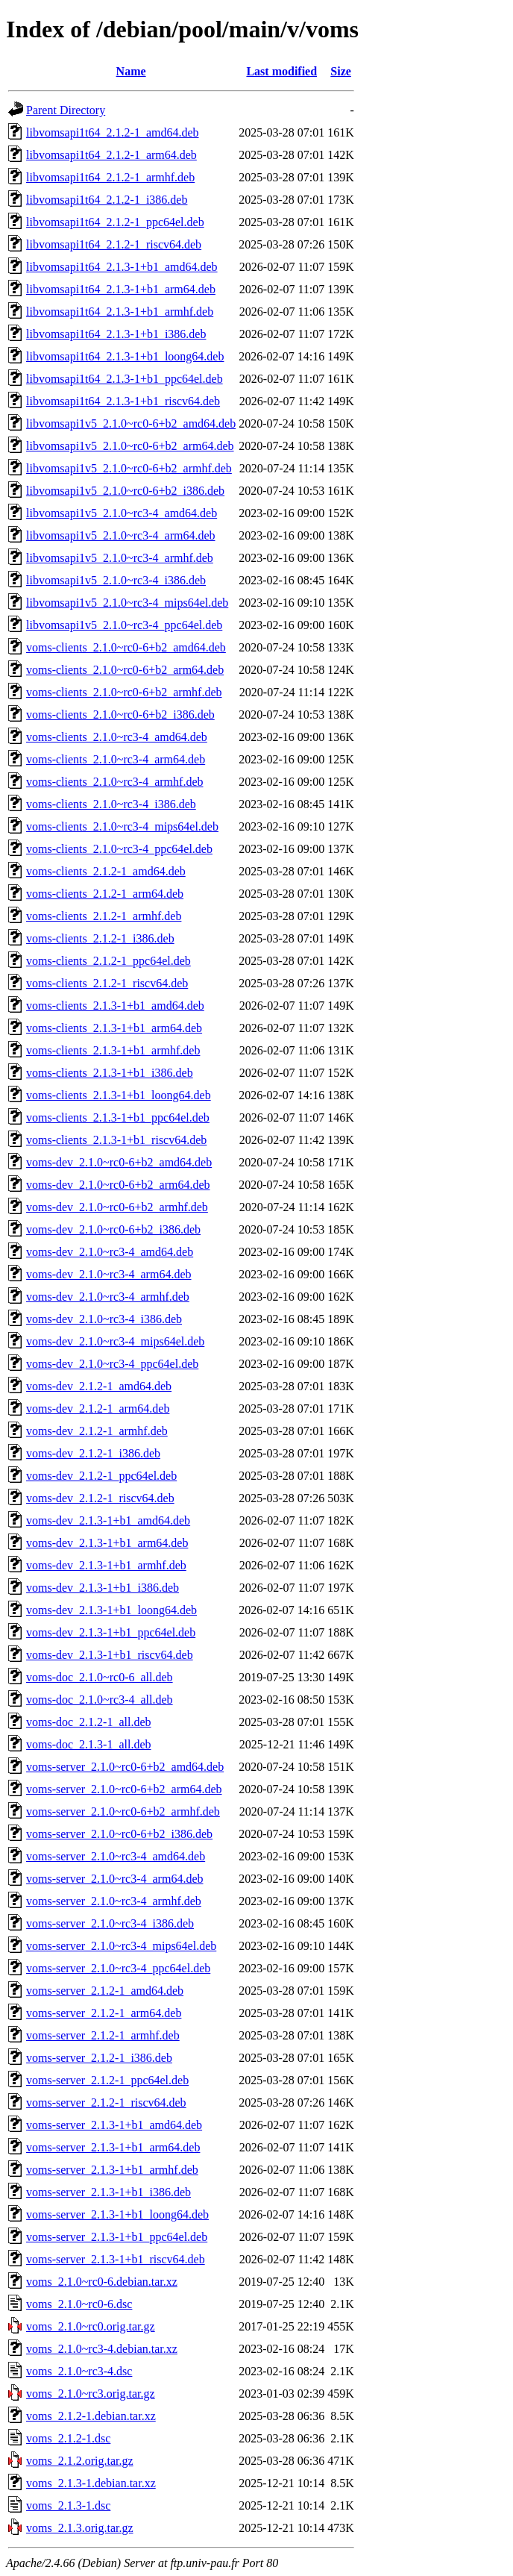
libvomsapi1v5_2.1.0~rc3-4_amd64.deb (121, 513)
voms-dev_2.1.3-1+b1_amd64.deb (108, 1520)
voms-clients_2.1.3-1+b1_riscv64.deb (116, 1140)
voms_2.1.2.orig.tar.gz (79, 2460)
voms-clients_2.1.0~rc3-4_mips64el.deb (122, 826)
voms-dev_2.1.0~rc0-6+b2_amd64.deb (119, 1162)
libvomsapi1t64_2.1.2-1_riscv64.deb (113, 244)
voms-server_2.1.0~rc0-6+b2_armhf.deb (123, 1811)
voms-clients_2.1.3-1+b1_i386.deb (109, 1072)
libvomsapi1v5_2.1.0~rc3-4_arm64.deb (120, 535)
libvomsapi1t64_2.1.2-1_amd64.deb (112, 132)
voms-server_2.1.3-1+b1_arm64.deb (113, 2147)
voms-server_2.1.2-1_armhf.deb (103, 2035)
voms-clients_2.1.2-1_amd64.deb (106, 871)
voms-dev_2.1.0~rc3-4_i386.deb (104, 1319)
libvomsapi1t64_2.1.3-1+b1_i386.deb (116, 334)
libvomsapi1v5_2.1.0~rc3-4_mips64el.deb (127, 602)
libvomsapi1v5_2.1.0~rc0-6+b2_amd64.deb (131, 423)
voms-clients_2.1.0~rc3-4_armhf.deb (114, 781)
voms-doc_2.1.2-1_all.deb (88, 1722)
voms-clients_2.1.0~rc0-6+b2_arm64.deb (125, 669)
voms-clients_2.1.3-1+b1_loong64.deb (118, 1095)
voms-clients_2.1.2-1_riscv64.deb (107, 983)
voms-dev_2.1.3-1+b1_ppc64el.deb (110, 1632)
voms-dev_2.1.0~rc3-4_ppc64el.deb (112, 1363)
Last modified (281, 71)
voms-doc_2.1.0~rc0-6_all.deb (99, 1677)
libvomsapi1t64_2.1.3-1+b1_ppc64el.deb (124, 378)
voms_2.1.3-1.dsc (68, 2505)
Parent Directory (65, 110)
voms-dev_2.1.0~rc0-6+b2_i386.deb (113, 1229)
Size (340, 71)
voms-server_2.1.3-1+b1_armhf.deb (112, 2169)
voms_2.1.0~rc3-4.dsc (79, 2371)
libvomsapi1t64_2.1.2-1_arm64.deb (111, 155)
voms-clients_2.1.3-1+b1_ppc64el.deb (118, 1117)
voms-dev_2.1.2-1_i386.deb (93, 1453)
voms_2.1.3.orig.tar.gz (79, 2528)
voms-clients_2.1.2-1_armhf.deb (103, 916)
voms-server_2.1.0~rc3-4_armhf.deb (113, 1901)
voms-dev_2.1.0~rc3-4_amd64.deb (109, 1251)
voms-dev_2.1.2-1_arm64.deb (97, 1408)
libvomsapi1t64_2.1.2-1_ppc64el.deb (115, 222)
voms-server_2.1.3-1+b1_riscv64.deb (115, 2259)
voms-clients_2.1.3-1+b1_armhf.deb (113, 1050)
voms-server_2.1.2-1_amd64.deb (104, 1990)
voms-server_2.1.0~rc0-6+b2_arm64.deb (124, 1789)
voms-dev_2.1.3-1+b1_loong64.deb (111, 1610)
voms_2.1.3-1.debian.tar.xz (91, 2483)
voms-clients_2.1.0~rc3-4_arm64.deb (115, 759)
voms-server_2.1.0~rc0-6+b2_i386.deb (119, 1834)
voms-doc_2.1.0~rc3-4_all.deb (99, 1699)
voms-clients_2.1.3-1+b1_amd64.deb (115, 1005)
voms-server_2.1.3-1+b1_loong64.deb (117, 2214)
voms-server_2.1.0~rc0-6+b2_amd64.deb (125, 1766)
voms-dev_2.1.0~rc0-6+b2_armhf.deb (117, 1207)
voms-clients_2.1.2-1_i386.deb (100, 938)
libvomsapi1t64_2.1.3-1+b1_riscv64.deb (123, 401)
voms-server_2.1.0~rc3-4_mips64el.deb (121, 1945)
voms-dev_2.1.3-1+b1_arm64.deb (107, 1542)
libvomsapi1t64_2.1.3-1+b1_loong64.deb (125, 356)
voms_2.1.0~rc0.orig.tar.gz (90, 2326)
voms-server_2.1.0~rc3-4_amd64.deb (115, 1856)
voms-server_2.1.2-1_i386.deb (99, 2057)
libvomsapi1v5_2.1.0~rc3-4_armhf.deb (119, 557)
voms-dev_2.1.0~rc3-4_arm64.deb (109, 1274)
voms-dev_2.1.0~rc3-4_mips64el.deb (115, 1341)
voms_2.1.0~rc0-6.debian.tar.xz (101, 2281)
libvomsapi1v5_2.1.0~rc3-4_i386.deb (116, 580)
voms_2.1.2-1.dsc (68, 2438)
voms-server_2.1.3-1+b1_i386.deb (108, 2192)
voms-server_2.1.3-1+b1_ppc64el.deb (116, 2236)
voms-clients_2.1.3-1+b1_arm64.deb (114, 1028)
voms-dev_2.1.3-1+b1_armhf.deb (106, 1565)
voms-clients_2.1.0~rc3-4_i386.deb (111, 804)
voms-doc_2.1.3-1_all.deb (88, 1744)
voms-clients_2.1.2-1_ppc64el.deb (108, 960)
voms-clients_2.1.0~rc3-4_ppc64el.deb (119, 848)
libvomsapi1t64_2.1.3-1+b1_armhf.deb (119, 311)
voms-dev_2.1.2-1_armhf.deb (97, 1431)
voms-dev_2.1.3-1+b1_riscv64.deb (109, 1654)
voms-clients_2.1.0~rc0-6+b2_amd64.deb (126, 647)
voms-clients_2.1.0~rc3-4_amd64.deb (116, 737)
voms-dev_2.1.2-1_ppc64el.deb (101, 1475)
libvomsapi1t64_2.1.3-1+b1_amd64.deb (122, 266)
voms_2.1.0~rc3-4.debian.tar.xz (101, 2348)
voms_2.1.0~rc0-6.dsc (79, 2304)
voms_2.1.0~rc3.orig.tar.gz (90, 2393)
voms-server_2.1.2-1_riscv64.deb (106, 2102)
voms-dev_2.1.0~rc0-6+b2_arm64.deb (118, 1184)
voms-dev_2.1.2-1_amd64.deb (98, 1386)
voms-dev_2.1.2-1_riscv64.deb (100, 1498)
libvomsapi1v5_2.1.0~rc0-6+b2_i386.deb (125, 490)
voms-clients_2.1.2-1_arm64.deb (104, 893)
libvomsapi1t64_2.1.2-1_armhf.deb (110, 177)
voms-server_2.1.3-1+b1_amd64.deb (114, 2125)
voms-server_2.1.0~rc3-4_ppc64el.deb (118, 1968)
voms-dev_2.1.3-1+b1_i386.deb (102, 1587)
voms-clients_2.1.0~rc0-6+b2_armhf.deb (124, 692)
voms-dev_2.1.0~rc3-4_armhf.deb (107, 1296)
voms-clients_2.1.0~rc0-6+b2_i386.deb (120, 714)
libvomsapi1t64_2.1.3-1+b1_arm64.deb (120, 289)
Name (131, 71)
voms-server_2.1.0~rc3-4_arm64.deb (114, 1878)
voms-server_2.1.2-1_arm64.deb (103, 2013)
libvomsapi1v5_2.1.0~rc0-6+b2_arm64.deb (130, 446)
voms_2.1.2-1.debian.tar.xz (91, 2416)
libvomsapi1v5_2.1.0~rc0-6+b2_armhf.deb (129, 468)
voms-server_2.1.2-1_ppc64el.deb (107, 2080)
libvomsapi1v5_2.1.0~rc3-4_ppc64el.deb (124, 625)
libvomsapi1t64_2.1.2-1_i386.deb (106, 199)
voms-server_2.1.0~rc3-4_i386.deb (110, 1923)
